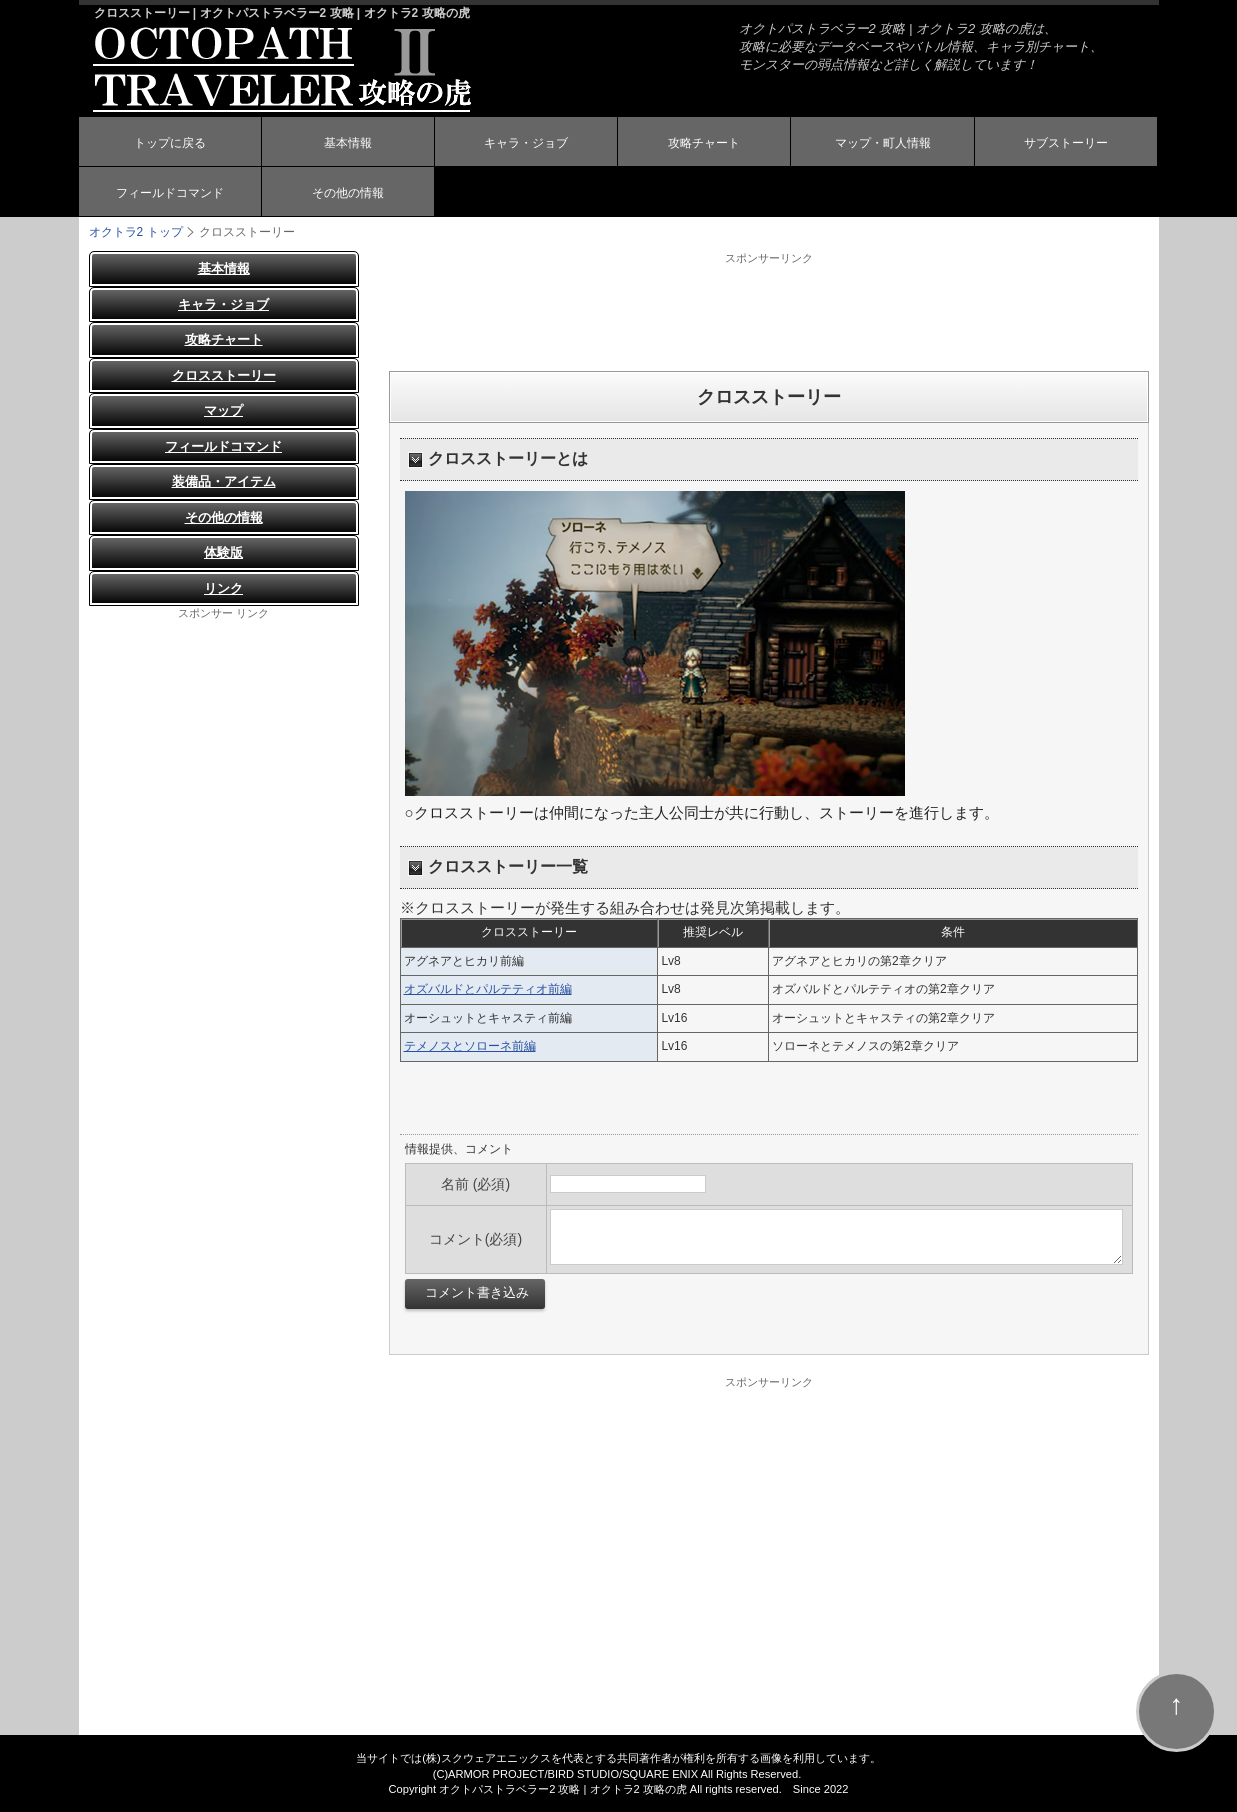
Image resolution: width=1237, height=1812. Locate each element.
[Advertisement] (769, 311)
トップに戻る (170, 143)
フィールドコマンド (170, 193)
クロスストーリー (224, 375)
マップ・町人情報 (883, 143)
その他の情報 (348, 193)
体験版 (223, 552)
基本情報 (348, 143)
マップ (223, 410)
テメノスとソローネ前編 (470, 1046)
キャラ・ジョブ (526, 143)
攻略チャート (704, 143)
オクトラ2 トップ (136, 232)
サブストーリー (1066, 143)
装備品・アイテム (224, 481)
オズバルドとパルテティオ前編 (488, 989)
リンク (223, 588)
